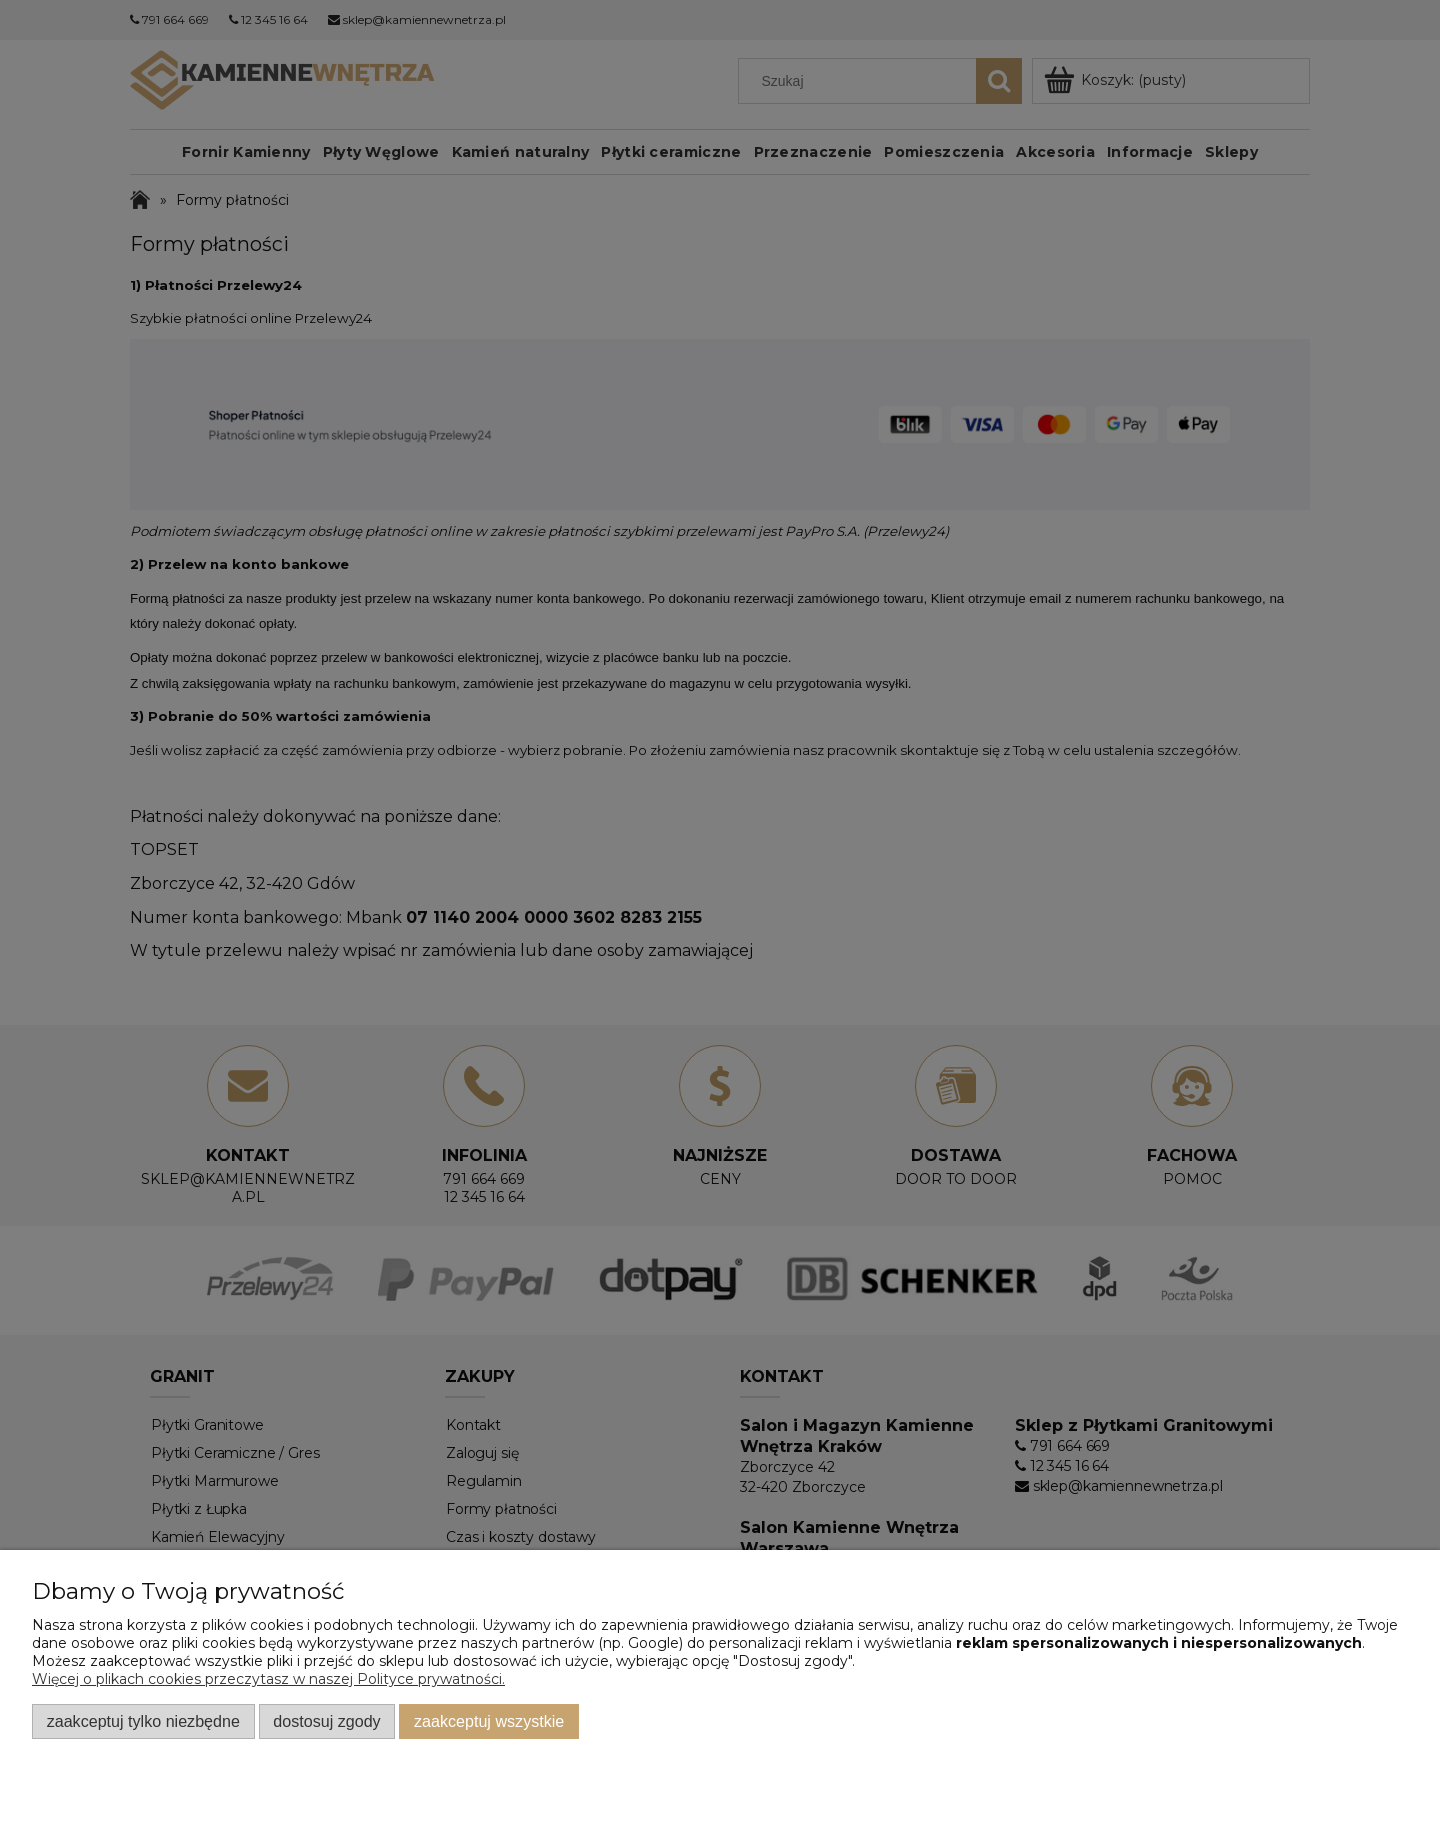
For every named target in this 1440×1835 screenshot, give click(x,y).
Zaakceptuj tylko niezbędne (143, 1721)
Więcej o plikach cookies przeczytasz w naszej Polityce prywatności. (268, 1679)
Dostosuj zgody (326, 1721)
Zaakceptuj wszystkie (489, 1721)
